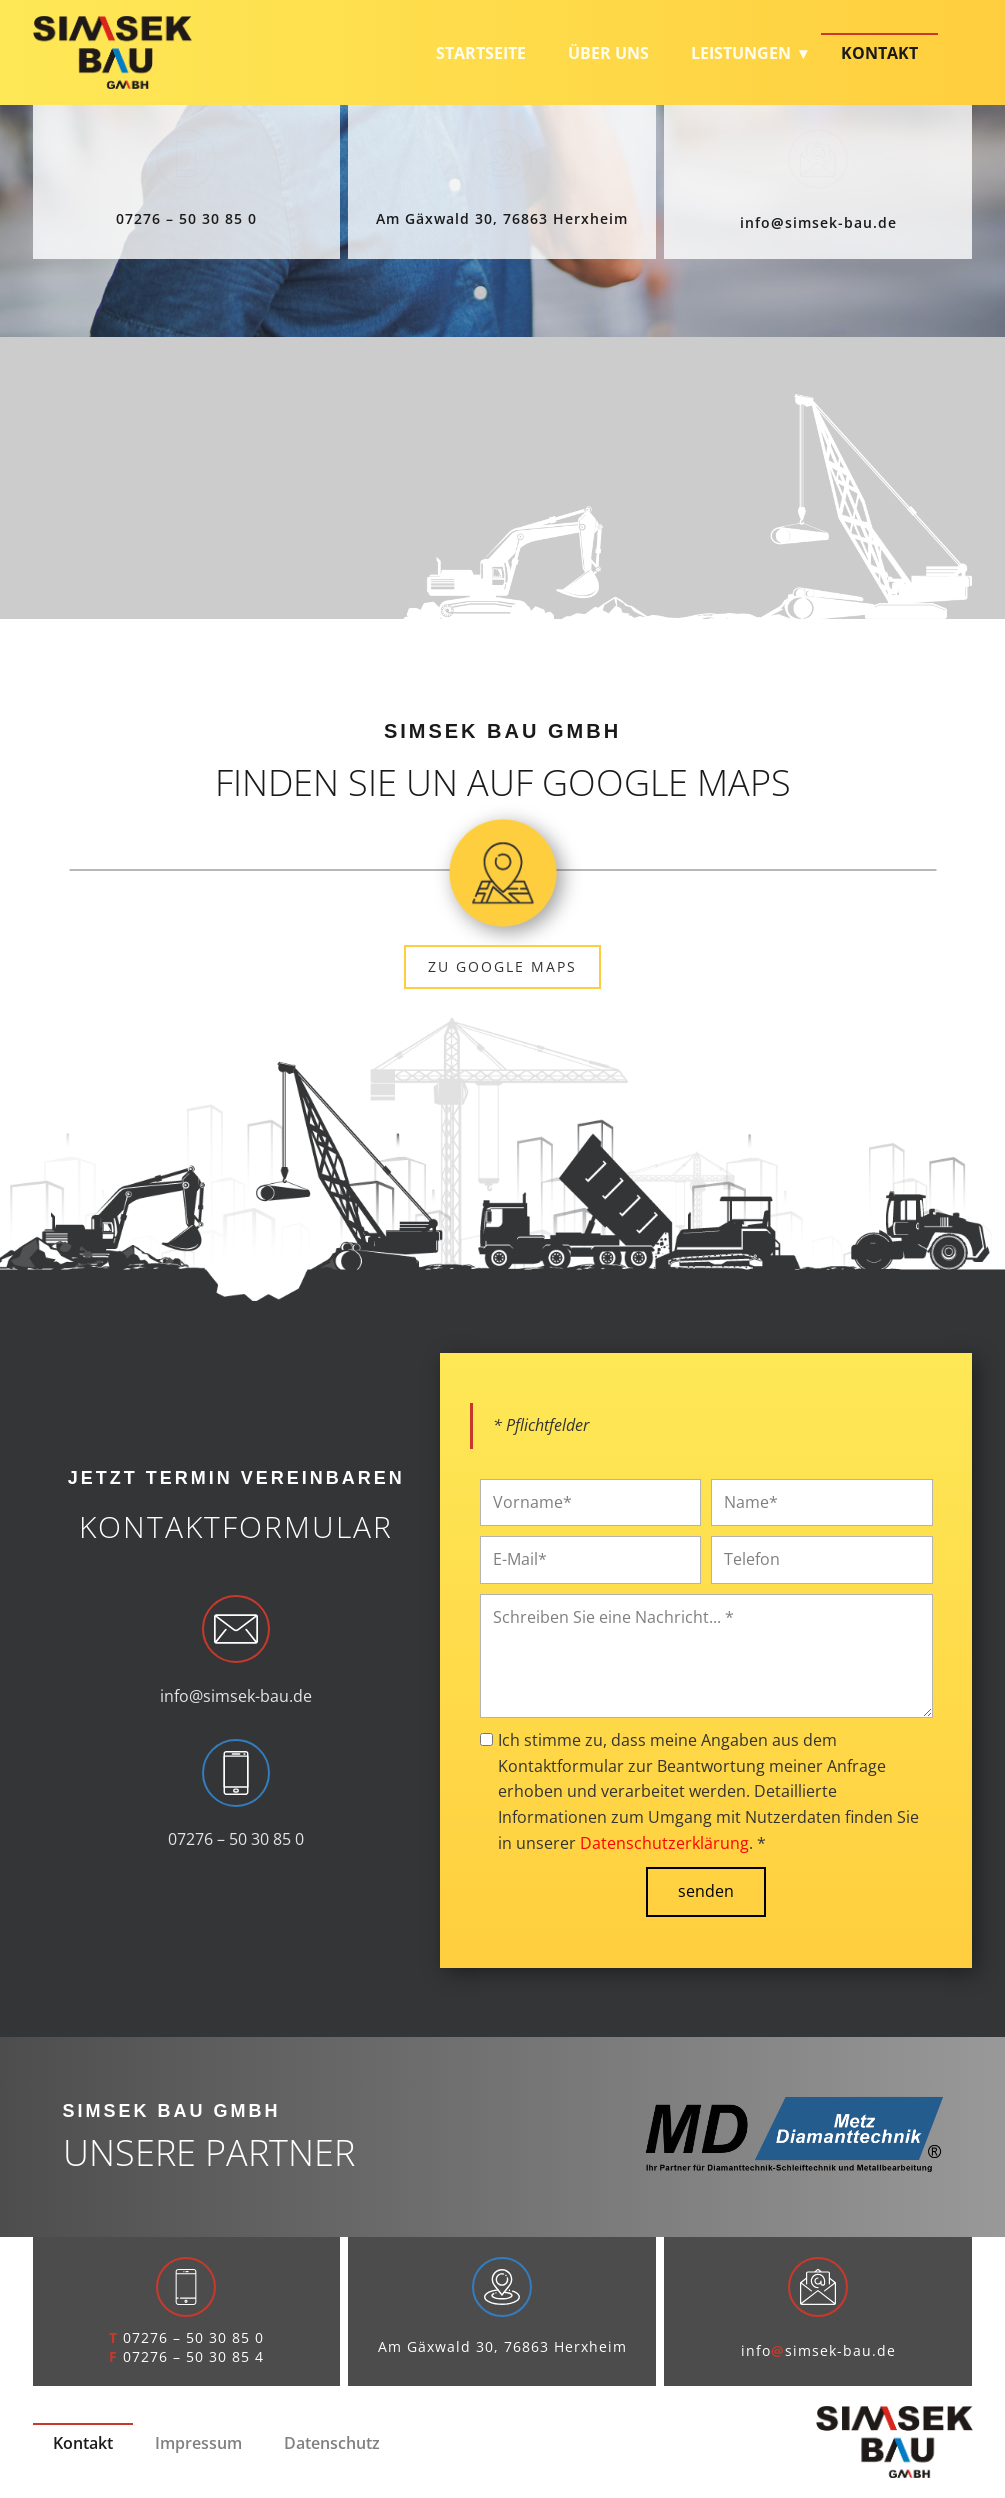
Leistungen (741, 53)
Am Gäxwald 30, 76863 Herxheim (502, 218)
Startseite (481, 53)
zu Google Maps (502, 966)
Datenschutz (332, 2443)
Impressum (198, 2443)
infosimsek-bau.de (818, 222)
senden (706, 1891)
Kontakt (879, 53)
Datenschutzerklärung (664, 1843)
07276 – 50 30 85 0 (186, 218)
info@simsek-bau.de (236, 1696)
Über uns (608, 53)
